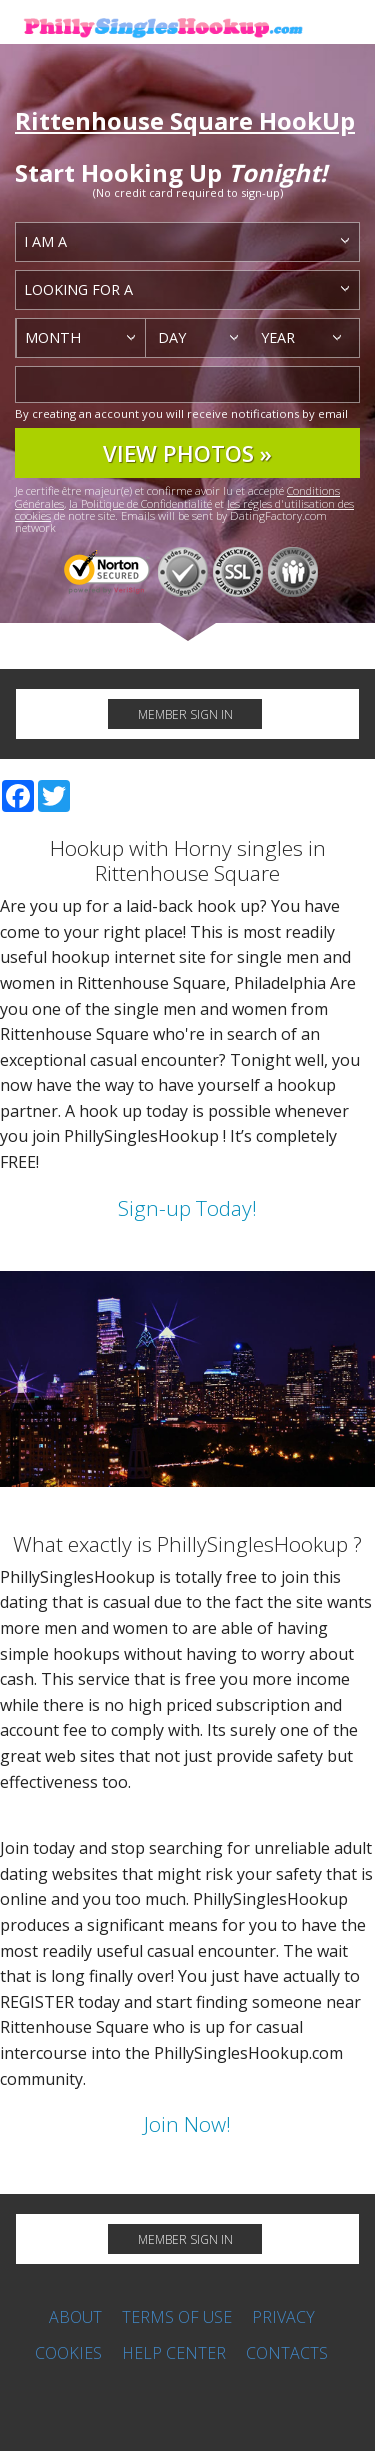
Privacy (283, 2317)
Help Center (174, 2353)
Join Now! (187, 2124)
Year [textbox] (278, 337)
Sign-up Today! (187, 1208)
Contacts (287, 2353)
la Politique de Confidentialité (140, 503)
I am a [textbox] (45, 241)
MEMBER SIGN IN (185, 714)
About (75, 2317)
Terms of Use (177, 2317)
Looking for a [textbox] (78, 289)
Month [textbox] (53, 337)
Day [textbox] (172, 337)
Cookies (68, 2353)
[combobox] (187, 242)
